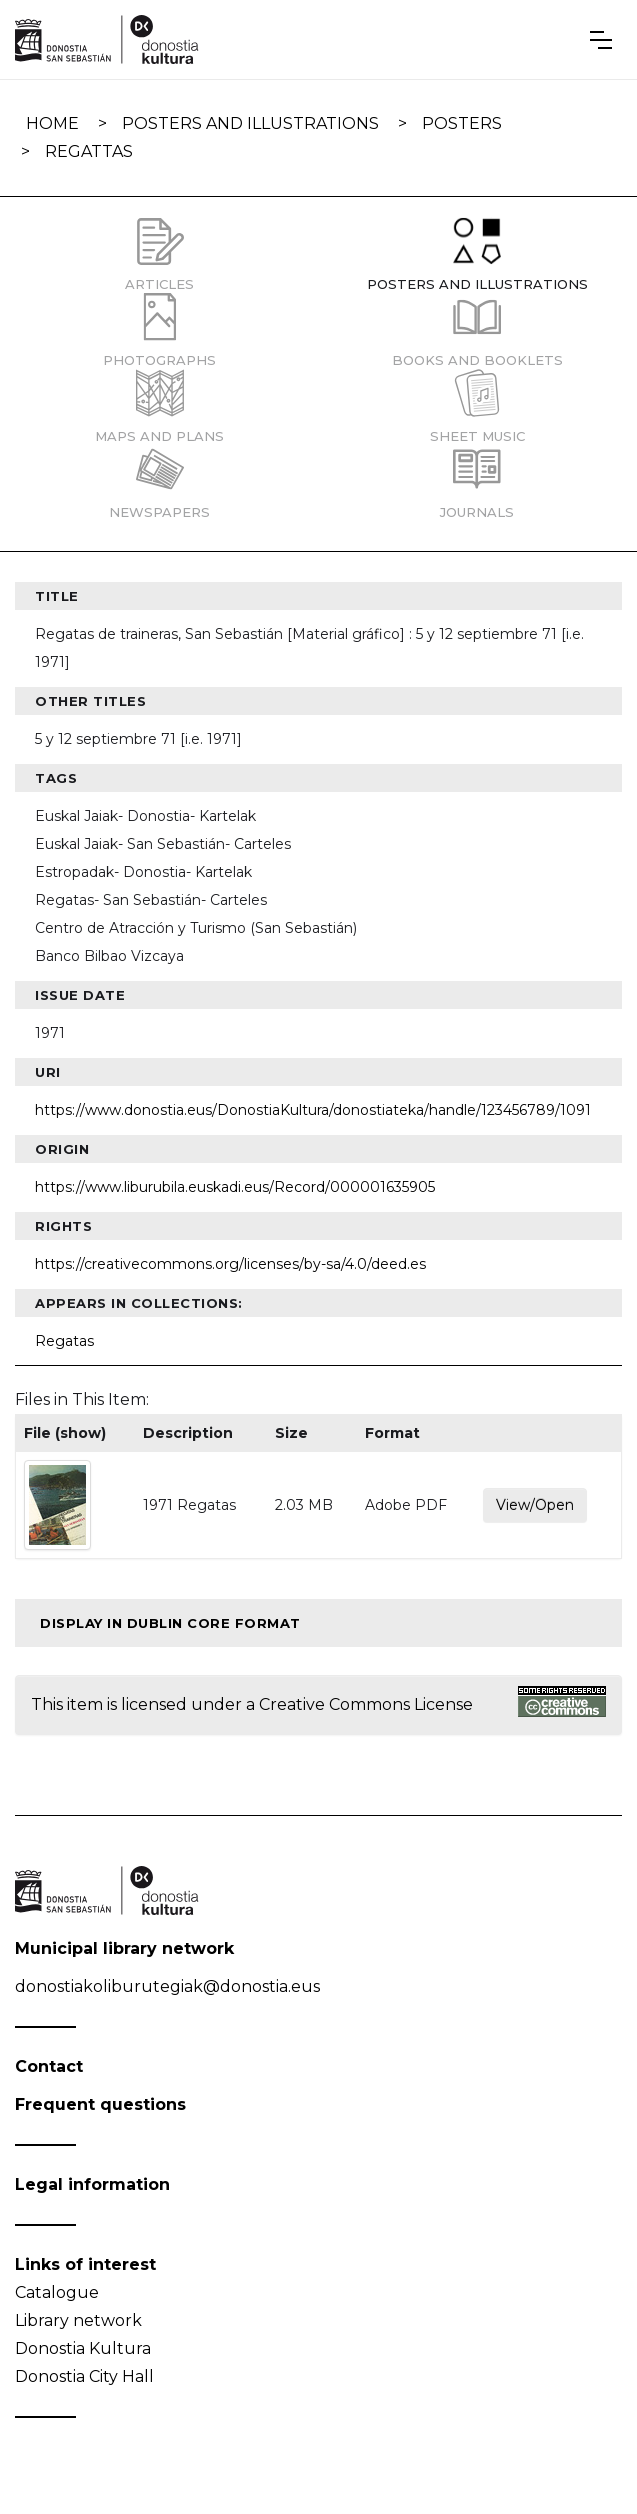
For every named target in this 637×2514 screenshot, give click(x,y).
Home (52, 123)
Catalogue (57, 2292)
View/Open (535, 1505)
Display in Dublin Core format (170, 1623)
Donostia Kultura (83, 2348)
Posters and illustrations (250, 123)
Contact (49, 2066)
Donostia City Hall (84, 2376)
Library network (78, 2320)
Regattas (89, 151)
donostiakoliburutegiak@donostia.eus (167, 1986)
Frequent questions (100, 2104)
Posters (462, 123)
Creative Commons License (366, 1704)
